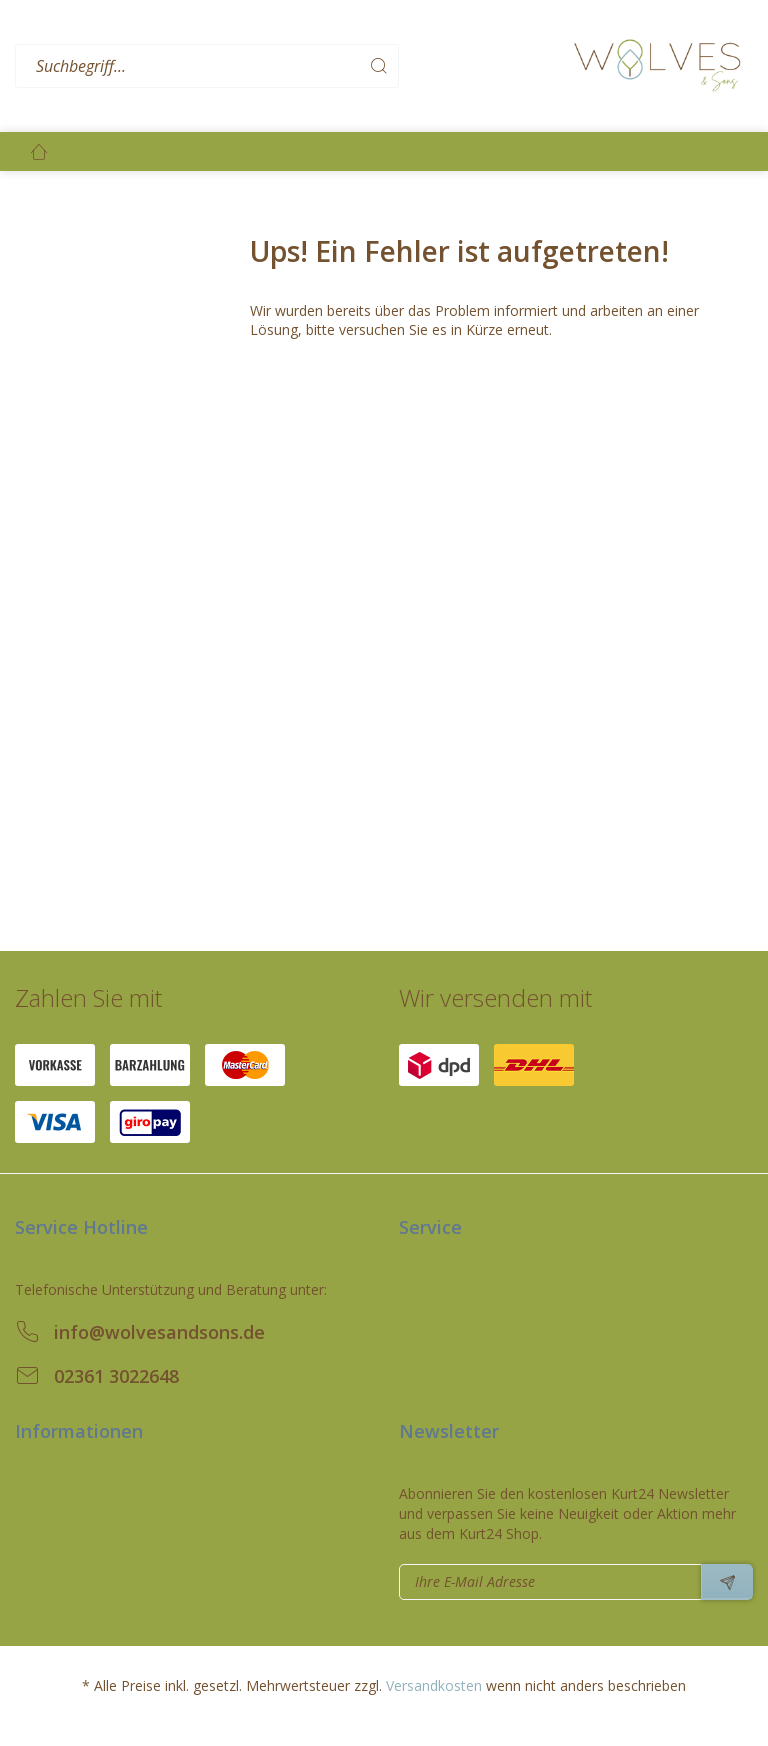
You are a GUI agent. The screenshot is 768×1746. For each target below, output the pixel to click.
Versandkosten (434, 1685)
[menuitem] (289, 66)
